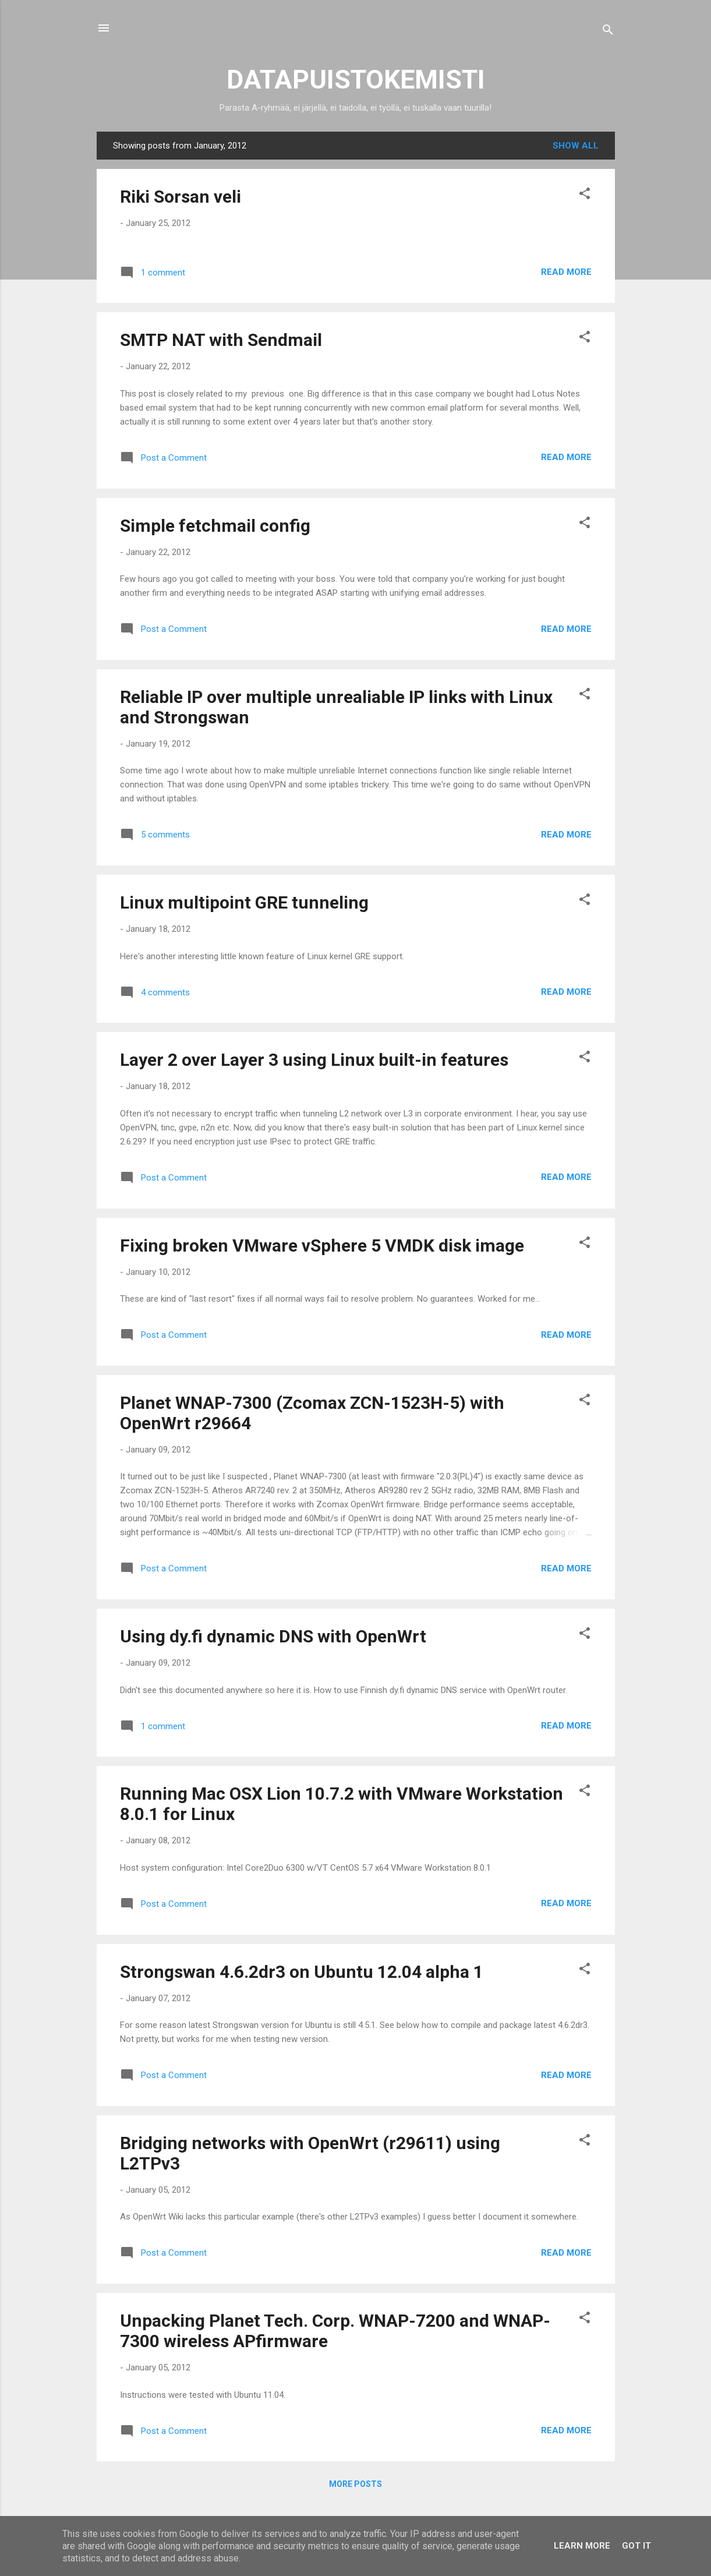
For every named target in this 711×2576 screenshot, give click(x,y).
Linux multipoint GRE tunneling (244, 902)
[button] (585, 195)
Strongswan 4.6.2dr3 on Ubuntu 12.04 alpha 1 (301, 1972)
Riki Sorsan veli (180, 196)
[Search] (608, 32)
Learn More (582, 2545)
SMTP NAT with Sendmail (221, 340)
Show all (576, 145)
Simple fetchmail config (215, 525)
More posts (355, 2484)
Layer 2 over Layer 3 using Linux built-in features (314, 1060)
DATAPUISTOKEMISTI (356, 79)
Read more (566, 272)
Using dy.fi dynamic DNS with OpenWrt (273, 1636)
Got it (636, 2545)
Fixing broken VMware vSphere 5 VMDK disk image (322, 1245)
